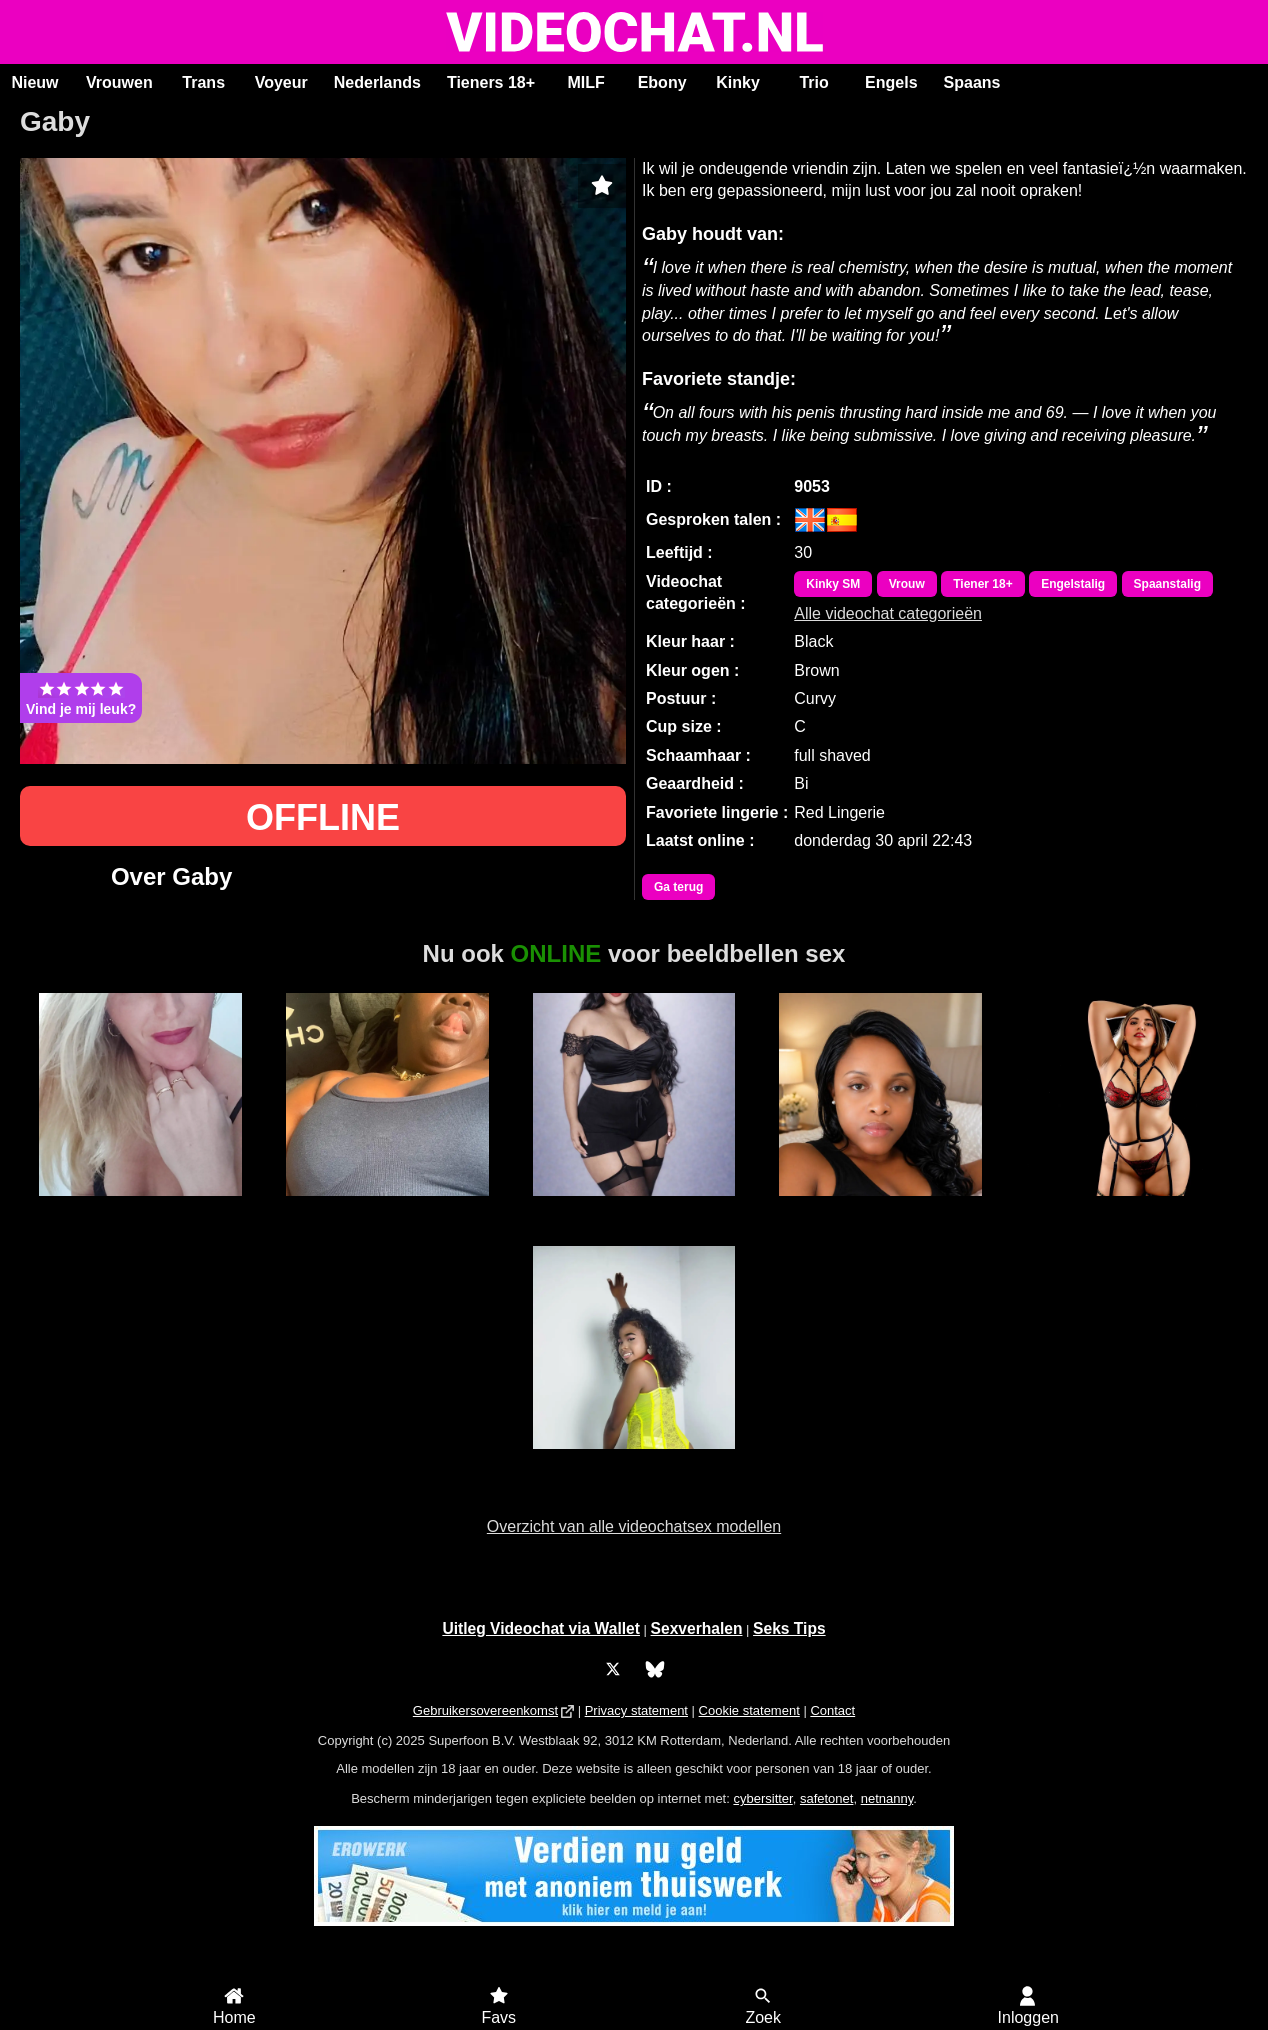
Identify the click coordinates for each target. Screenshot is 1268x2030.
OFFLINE (323, 817)
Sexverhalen (697, 1628)
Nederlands (377, 82)
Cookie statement (749, 1710)
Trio (813, 82)
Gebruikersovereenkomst (485, 1710)
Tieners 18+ (491, 82)
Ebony (662, 82)
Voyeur (281, 82)
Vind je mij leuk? (81, 698)
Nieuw (34, 82)
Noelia (140, 1207)
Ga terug (678, 887)
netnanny (887, 1798)
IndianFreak (634, 1207)
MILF (585, 82)
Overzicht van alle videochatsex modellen (634, 1526)
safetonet (827, 1798)
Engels (891, 82)
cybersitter (762, 1798)
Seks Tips (789, 1628)
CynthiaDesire (1127, 1207)
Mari (880, 1207)
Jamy (387, 1207)
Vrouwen (119, 82)
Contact (832, 1710)
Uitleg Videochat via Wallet (541, 1628)
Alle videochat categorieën (888, 613)
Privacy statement (636, 1710)
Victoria (634, 1460)
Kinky (738, 82)
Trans (203, 82)
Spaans (972, 82)
